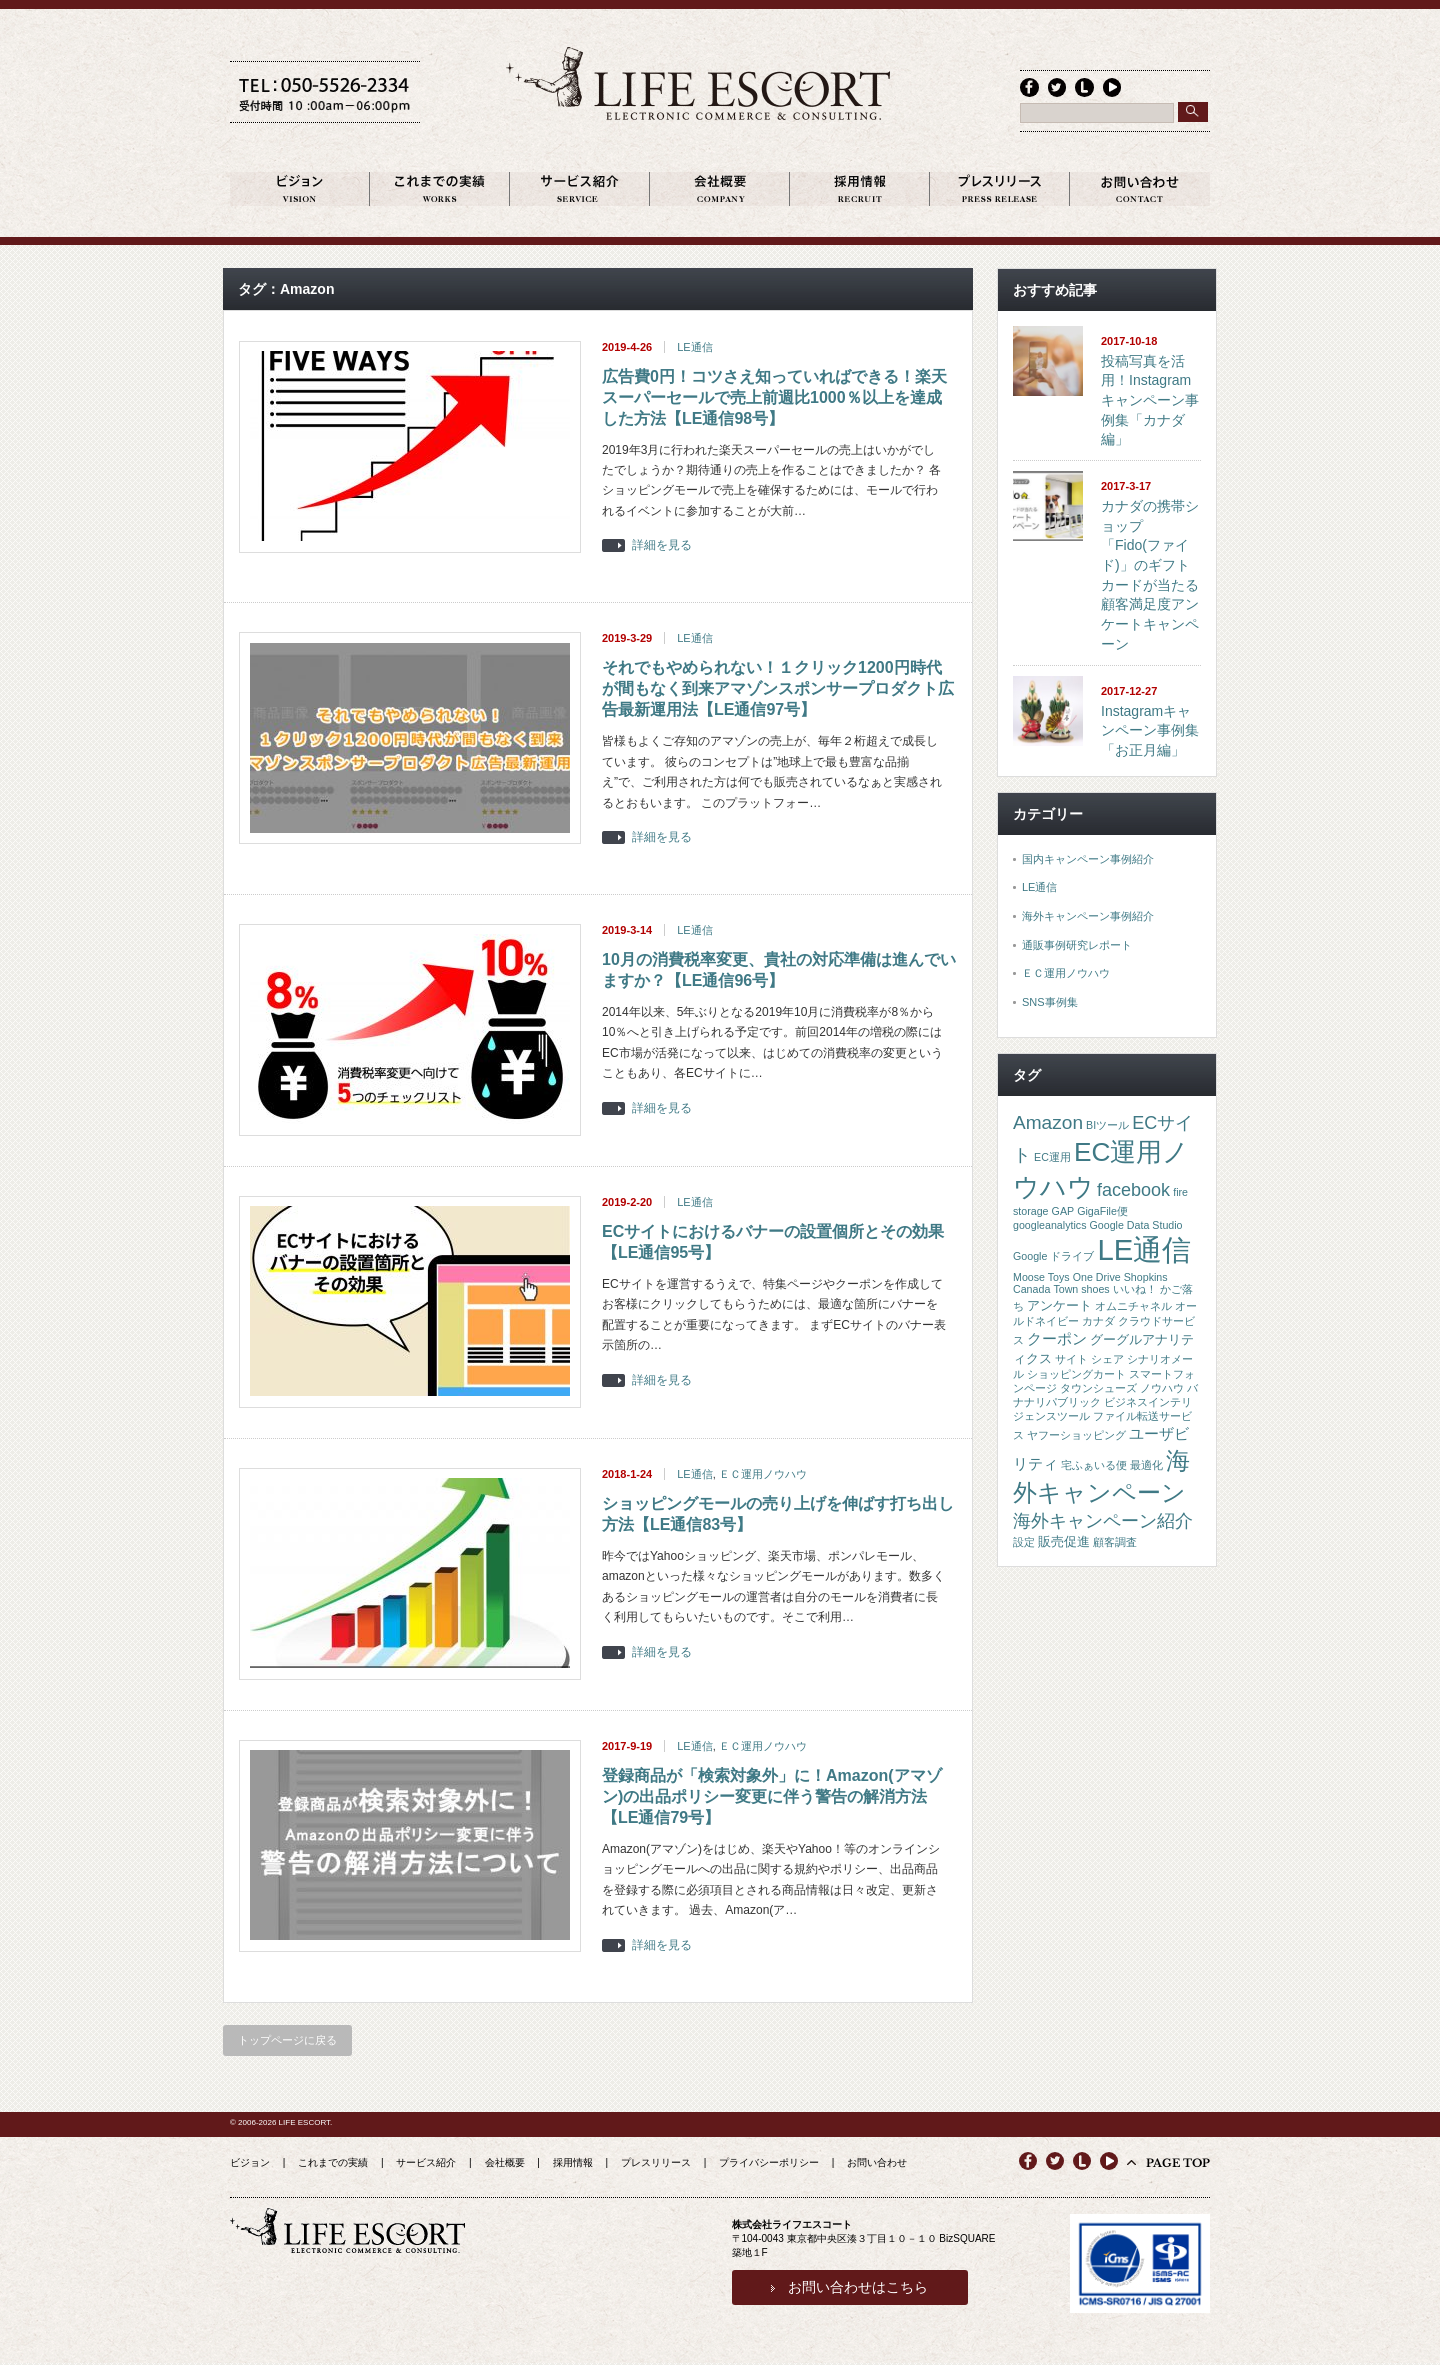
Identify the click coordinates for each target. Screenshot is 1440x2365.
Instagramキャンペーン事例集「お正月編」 (1150, 731)
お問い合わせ (877, 2163)
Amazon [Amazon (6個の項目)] (1048, 1123)
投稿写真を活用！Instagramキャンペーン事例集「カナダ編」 (1150, 401)
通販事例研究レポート (1077, 946)
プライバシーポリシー (769, 2163)
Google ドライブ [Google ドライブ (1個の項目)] (1053, 1257)
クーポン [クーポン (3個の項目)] (1057, 1339)
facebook (1029, 87)
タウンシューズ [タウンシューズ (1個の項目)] (1098, 1389)
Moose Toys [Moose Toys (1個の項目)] (1041, 1278)
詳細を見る (662, 547)
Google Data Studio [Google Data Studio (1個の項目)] (1136, 1226)
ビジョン (250, 2163)
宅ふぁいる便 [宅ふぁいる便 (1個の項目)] (1094, 1466)
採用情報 (573, 2163)
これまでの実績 (333, 2163)
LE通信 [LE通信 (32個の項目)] (1144, 1250)
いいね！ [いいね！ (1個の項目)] (1135, 1290)
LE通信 (694, 348)
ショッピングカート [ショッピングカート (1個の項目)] (1076, 1375)
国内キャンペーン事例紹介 (1088, 860)
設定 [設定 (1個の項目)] (1024, 1543)
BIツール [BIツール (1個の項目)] (1107, 1126)
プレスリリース (656, 2163)
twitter (1056, 87)
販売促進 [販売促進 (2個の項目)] (1064, 1542)
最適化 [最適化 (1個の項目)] (1146, 1466)
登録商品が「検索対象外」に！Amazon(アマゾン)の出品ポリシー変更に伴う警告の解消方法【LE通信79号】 (772, 1797)
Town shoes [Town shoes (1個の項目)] (1081, 1290)
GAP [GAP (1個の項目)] (1063, 1212)
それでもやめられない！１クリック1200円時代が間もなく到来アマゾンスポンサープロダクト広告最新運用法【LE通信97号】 (778, 690)
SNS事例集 (1050, 1003)
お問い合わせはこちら (858, 2288)
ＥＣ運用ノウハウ (763, 1475)
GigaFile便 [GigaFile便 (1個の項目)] (1102, 1212)
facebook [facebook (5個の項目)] (1133, 1191)
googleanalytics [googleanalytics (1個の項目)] (1049, 1226)
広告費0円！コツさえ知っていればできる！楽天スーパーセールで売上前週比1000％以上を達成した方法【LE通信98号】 (774, 398)
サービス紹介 (426, 2163)
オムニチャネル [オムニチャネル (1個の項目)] (1133, 1307)
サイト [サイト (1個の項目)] (1071, 1360)
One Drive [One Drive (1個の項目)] (1097, 1278)
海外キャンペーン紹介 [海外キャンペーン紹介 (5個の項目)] (1103, 1522)
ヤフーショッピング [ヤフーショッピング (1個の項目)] (1076, 1436)
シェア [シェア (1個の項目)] (1107, 1360)
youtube (1110, 87)
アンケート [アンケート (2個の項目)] (1059, 1306)
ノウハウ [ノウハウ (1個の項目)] (1162, 1389)
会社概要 (505, 2163)
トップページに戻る (287, 2041)
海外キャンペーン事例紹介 (1088, 917)
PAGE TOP (1178, 2164)
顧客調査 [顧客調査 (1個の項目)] (1115, 1543)
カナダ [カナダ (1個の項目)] (1098, 1322)
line (1083, 87)
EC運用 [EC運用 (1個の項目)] (1052, 1158)
